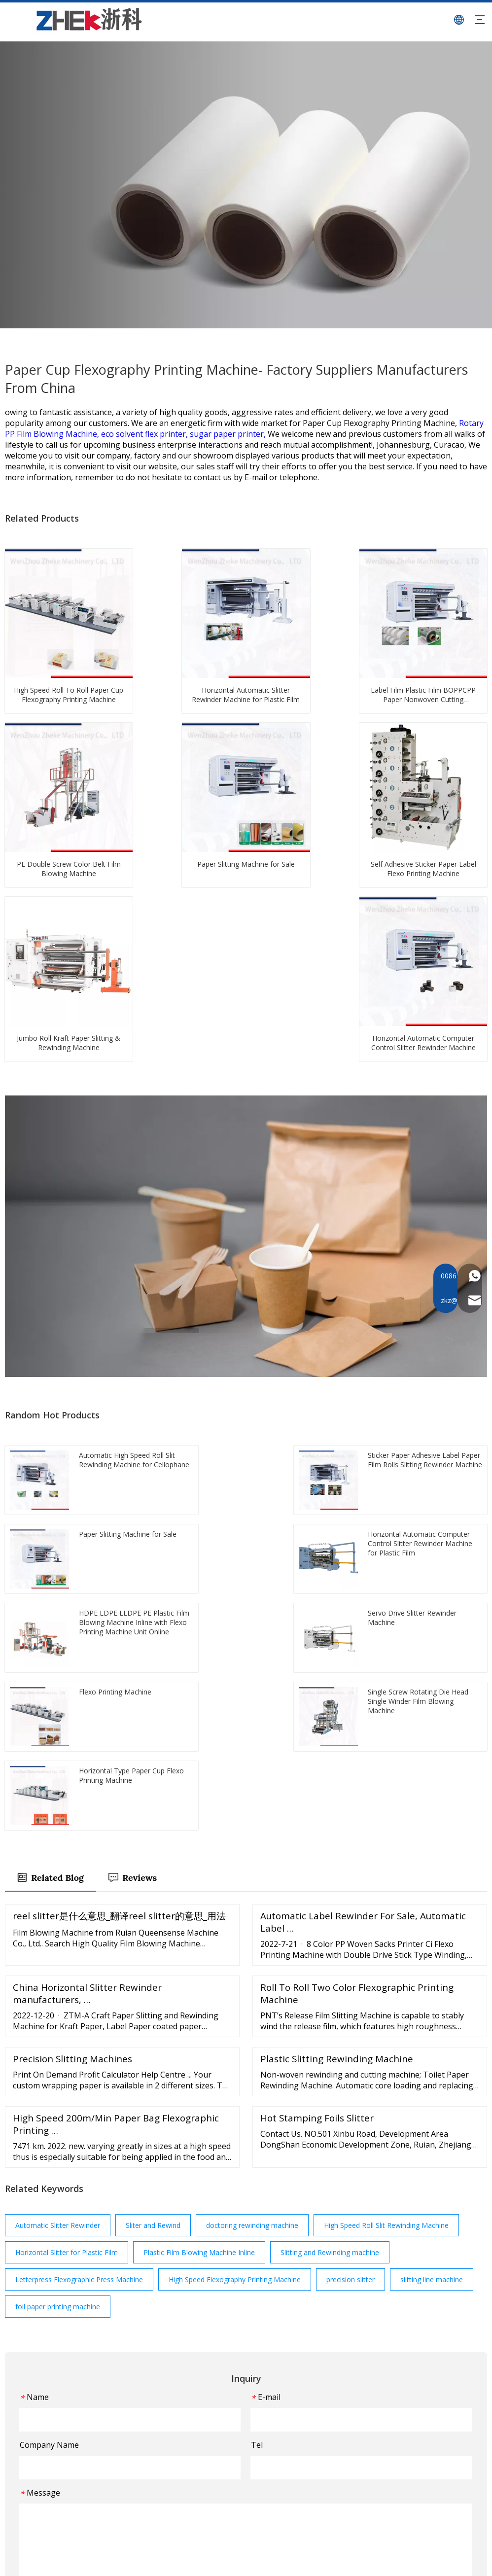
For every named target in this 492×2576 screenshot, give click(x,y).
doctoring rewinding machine (252, 1894)
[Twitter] (34, 2488)
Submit (246, 2277)
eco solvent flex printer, (145, 433)
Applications (195, 2441)
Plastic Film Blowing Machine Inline (199, 1921)
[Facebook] (15, 2488)
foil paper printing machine (57, 1975)
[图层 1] (57, 2381)
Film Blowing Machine (291, 2398)
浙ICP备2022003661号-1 (263, 2560)
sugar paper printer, (229, 433)
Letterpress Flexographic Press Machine (79, 1948)
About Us (190, 2412)
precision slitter (350, 1948)
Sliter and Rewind (153, 1894)
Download (192, 2498)
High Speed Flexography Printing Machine (235, 1948)
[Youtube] (53, 2488)
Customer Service (204, 2469)
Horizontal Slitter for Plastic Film (66, 1921)
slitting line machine (431, 1948)
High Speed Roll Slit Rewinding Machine (386, 1894)
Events (186, 2455)
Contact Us (193, 2512)
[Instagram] (72, 2488)
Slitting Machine (281, 2427)
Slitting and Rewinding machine (330, 1921)
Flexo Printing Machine (292, 2412)
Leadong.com (461, 2560)
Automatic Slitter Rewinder (57, 1894)
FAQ (182, 2484)
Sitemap (207, 2560)
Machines (191, 2427)
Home (185, 2398)
